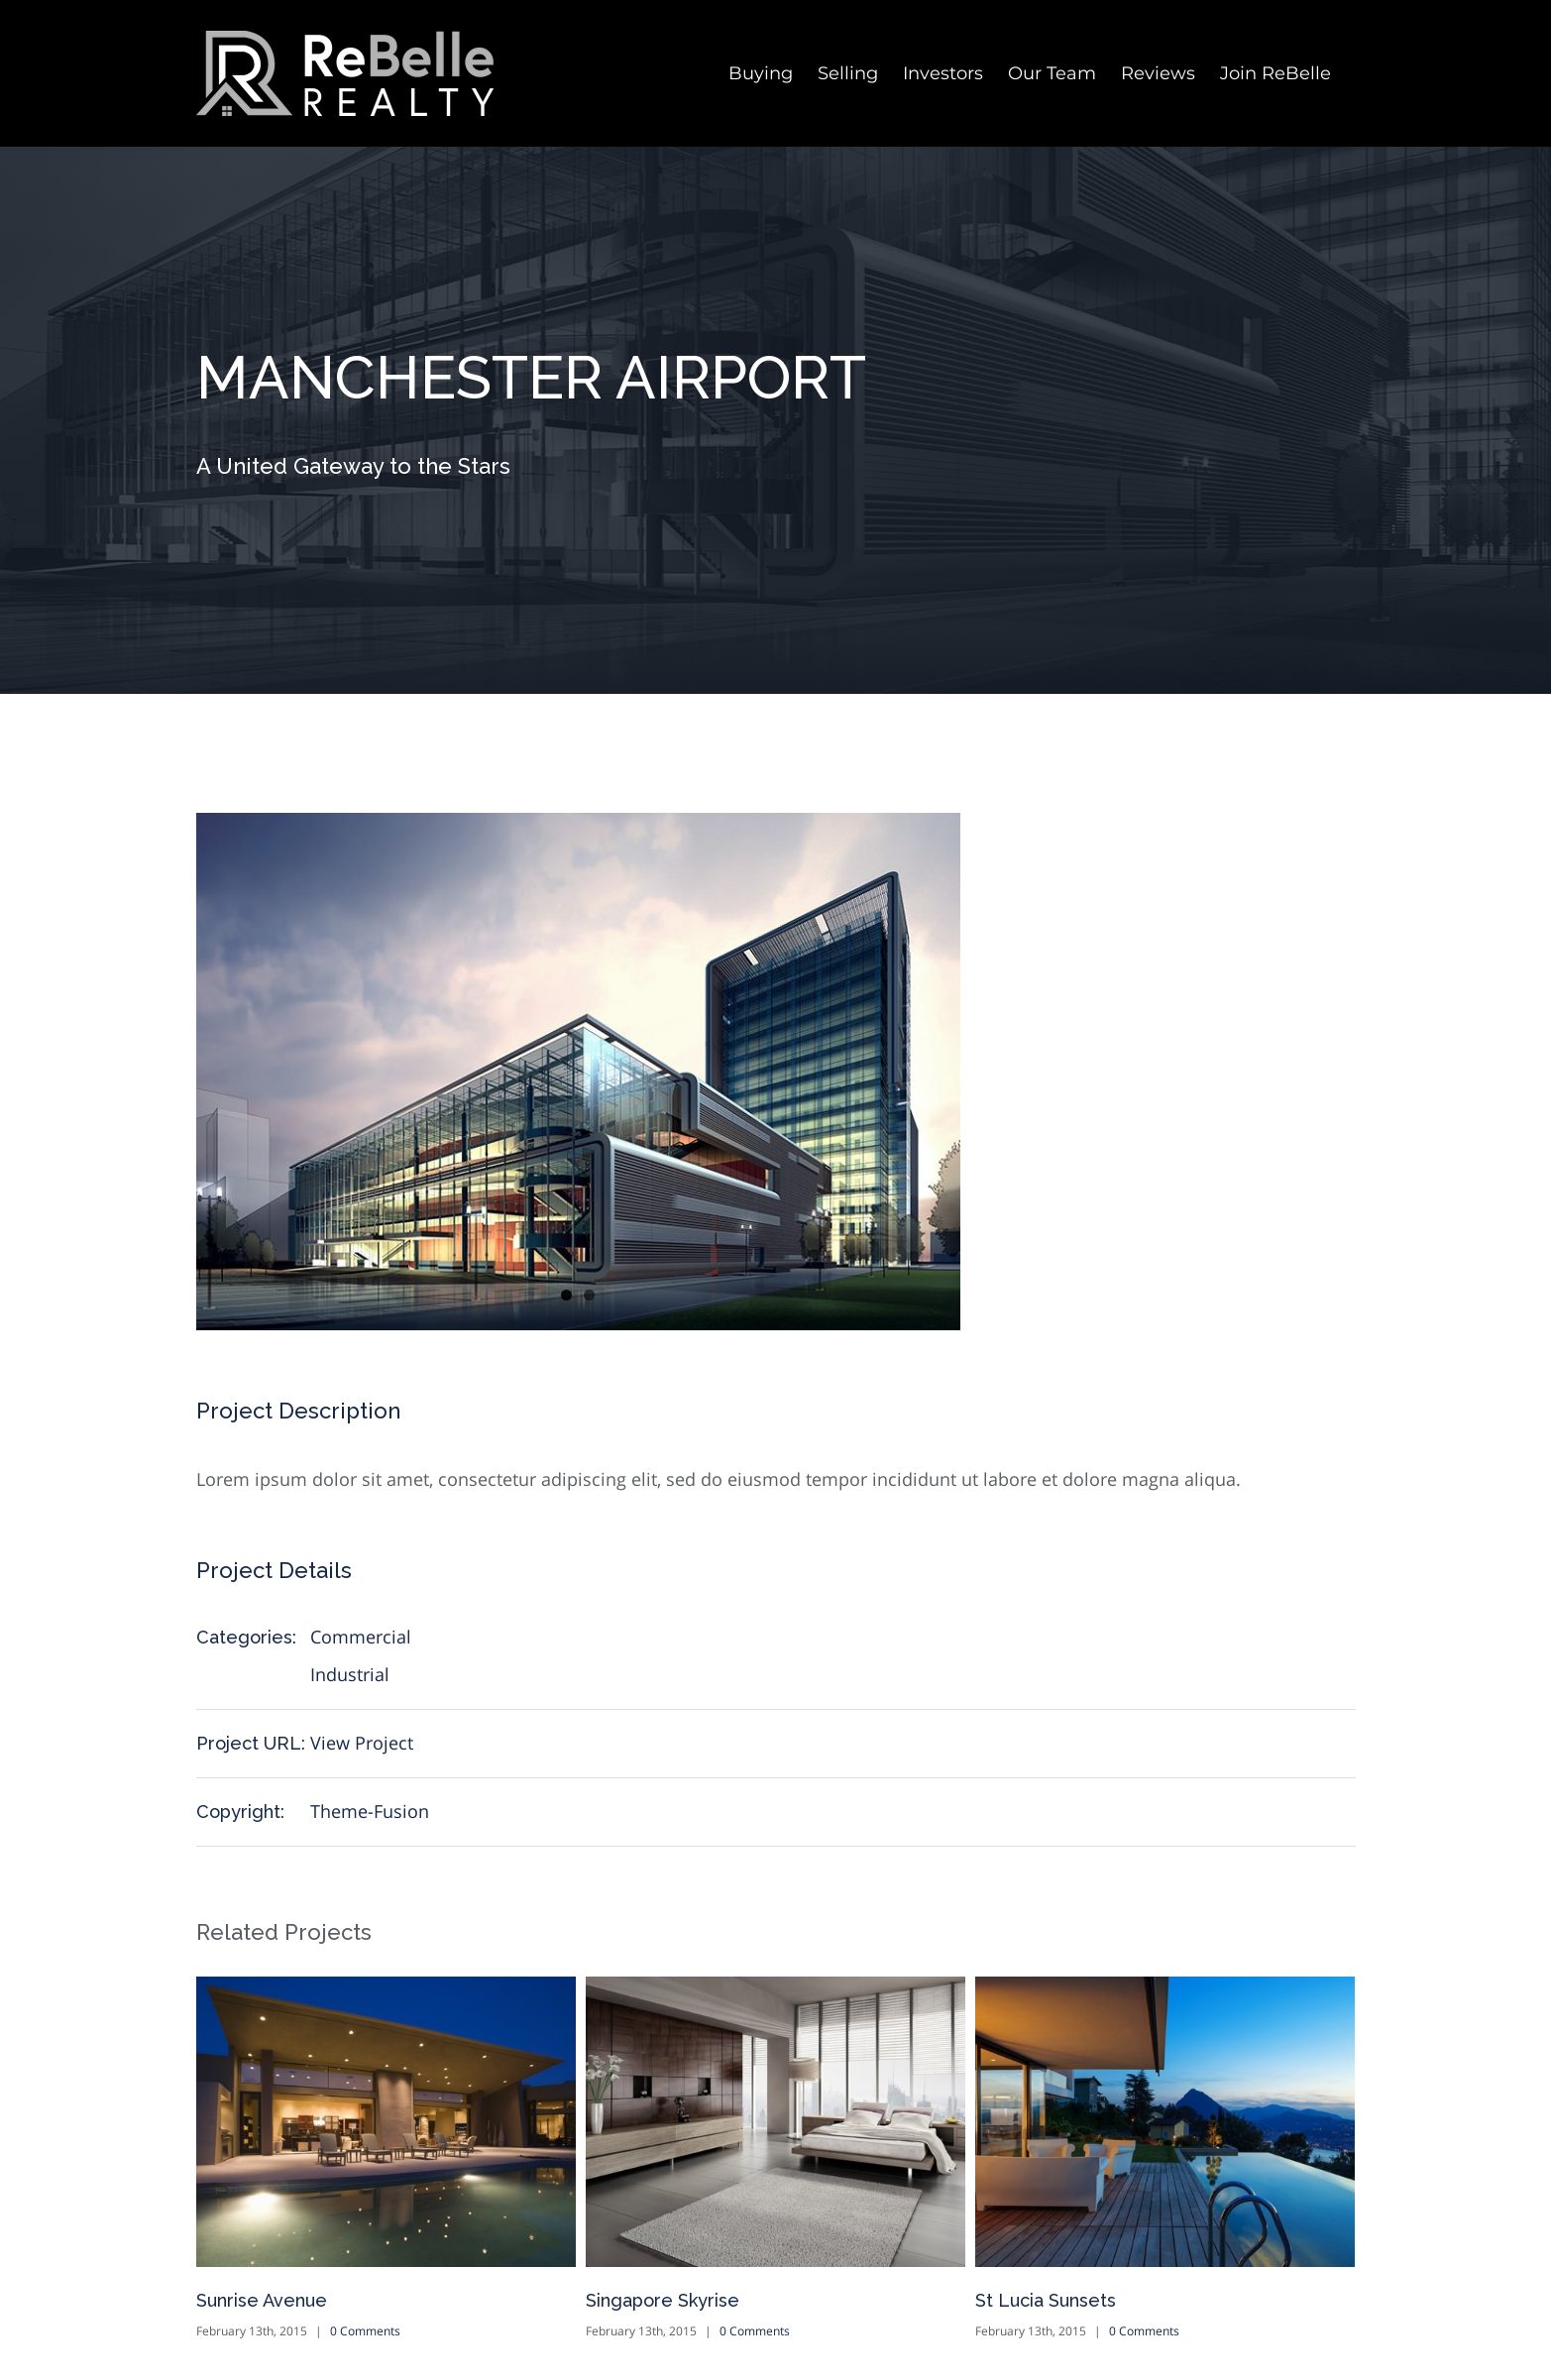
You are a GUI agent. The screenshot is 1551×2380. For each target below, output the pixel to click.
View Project (361, 1743)
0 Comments (365, 2331)
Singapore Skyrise (662, 2300)
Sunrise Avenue (261, 2300)
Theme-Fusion (369, 1811)
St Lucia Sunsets (1045, 2300)
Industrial (349, 1674)
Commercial (360, 1636)
